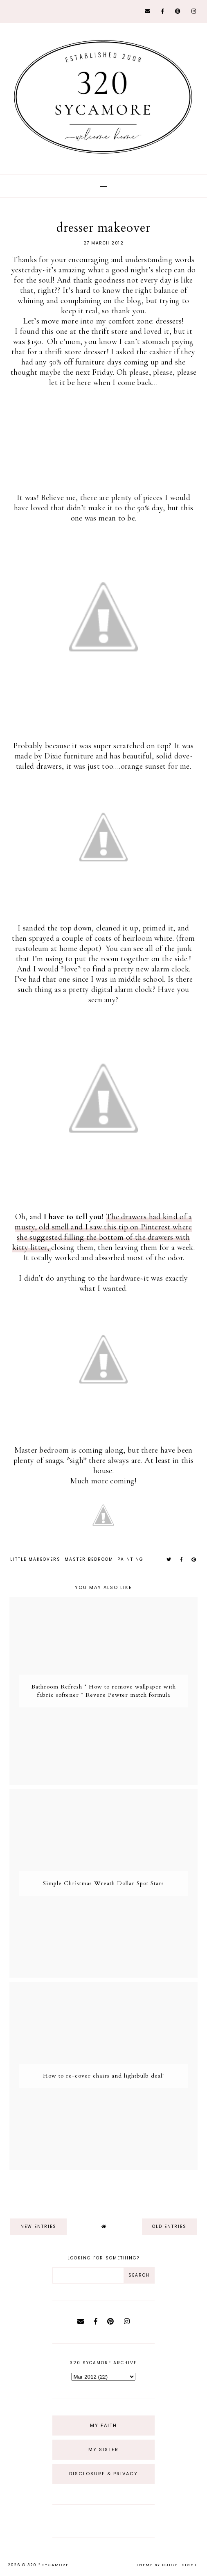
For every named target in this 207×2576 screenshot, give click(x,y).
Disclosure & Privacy (103, 2473)
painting (130, 1559)
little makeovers (35, 1559)
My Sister (103, 2449)
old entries (169, 2226)
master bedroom (89, 1559)
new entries (38, 2226)
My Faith (103, 2425)
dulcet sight (179, 2564)
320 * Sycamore (48, 2564)
